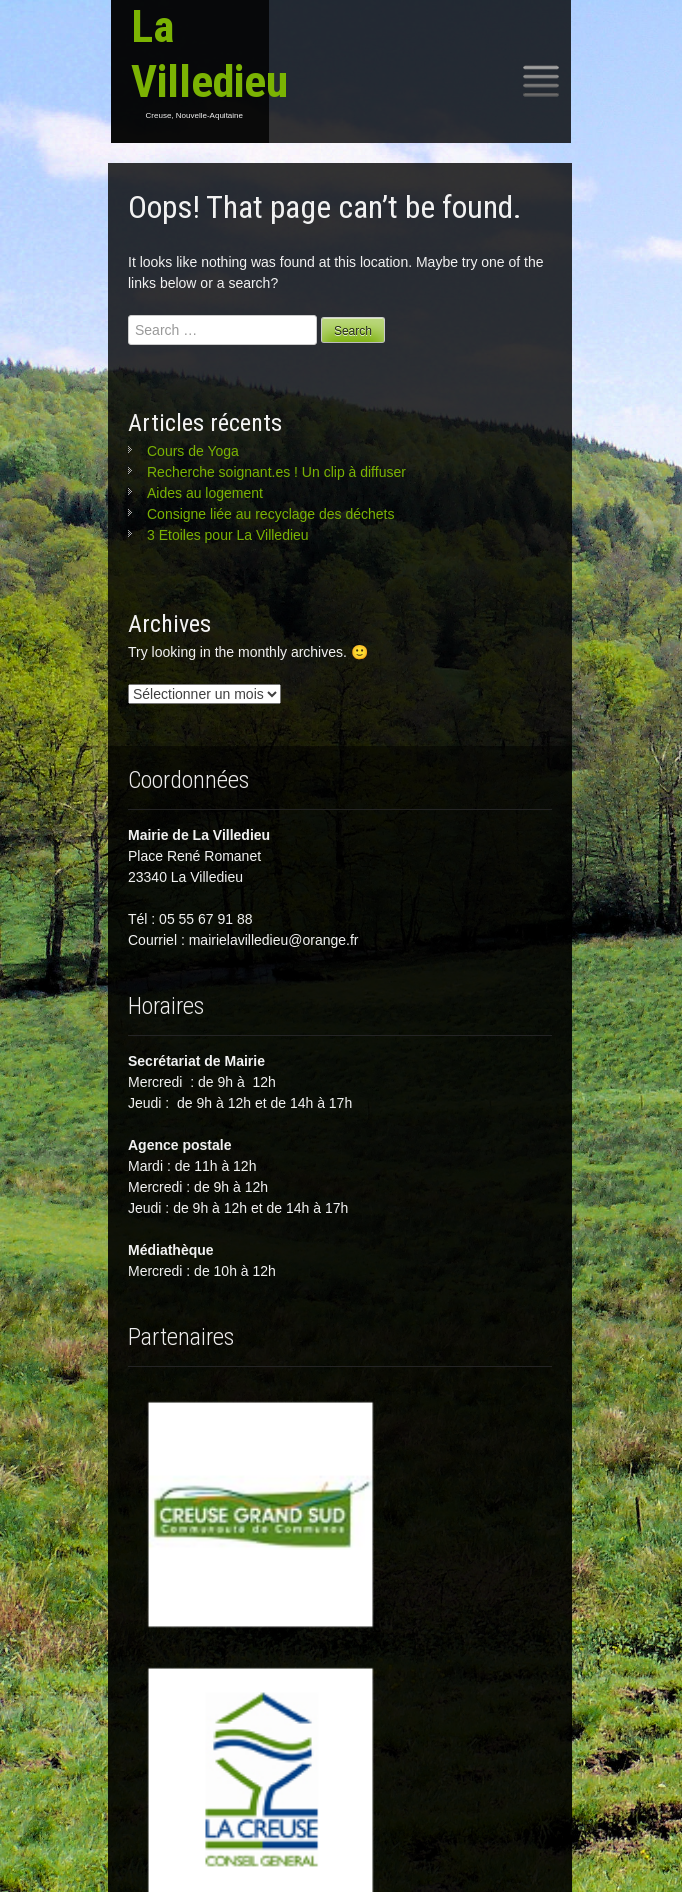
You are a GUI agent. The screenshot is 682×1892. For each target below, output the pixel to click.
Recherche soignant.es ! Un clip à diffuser (276, 472)
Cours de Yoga (193, 451)
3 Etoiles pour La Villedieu (228, 535)
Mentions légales (339, 1861)
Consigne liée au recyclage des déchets (271, 514)
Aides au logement (205, 493)
